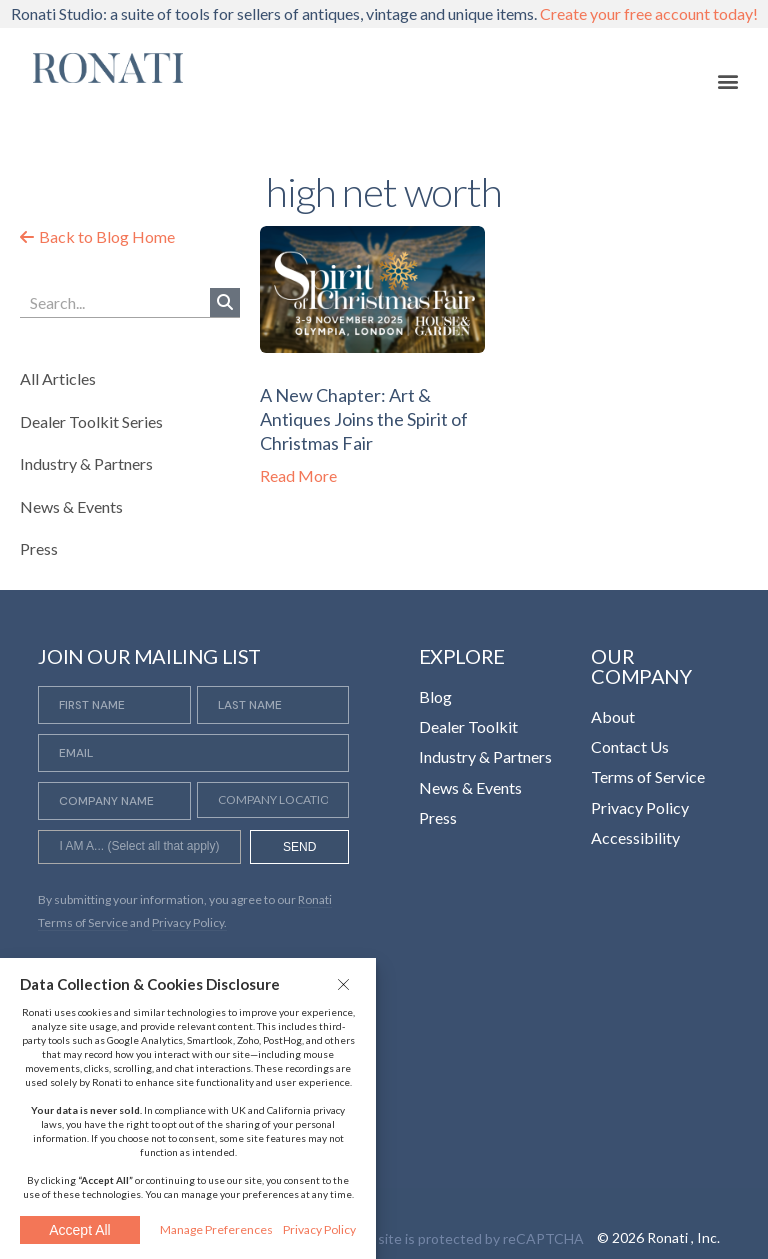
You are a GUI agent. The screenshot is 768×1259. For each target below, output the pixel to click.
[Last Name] (273, 705)
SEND (299, 847)
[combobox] (139, 847)
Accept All (79, 1230)
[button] (346, 984)
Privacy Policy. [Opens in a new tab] (189, 922)
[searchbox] (139, 849)
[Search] (225, 302)
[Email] (193, 753)
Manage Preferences (216, 1229)
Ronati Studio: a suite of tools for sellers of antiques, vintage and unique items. (384, 13)
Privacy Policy (319, 1229)
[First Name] (114, 705)
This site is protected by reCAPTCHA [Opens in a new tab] (465, 1238)
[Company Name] (114, 801)
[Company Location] (273, 800)
